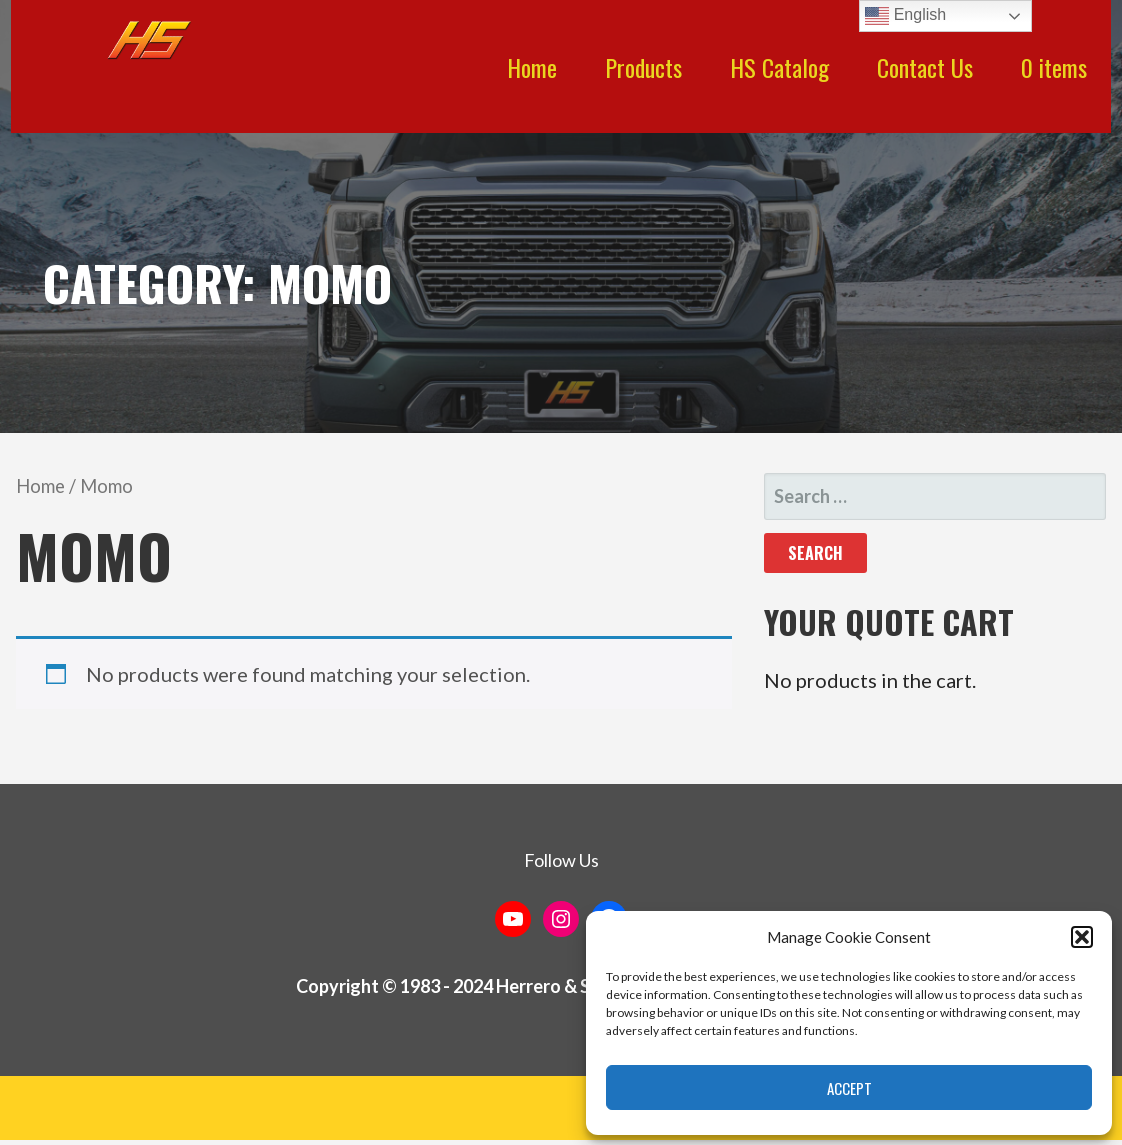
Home (532, 67)
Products (643, 67)
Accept (849, 1088)
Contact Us (925, 67)
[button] (1082, 937)
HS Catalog (779, 67)
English (905, 16)
